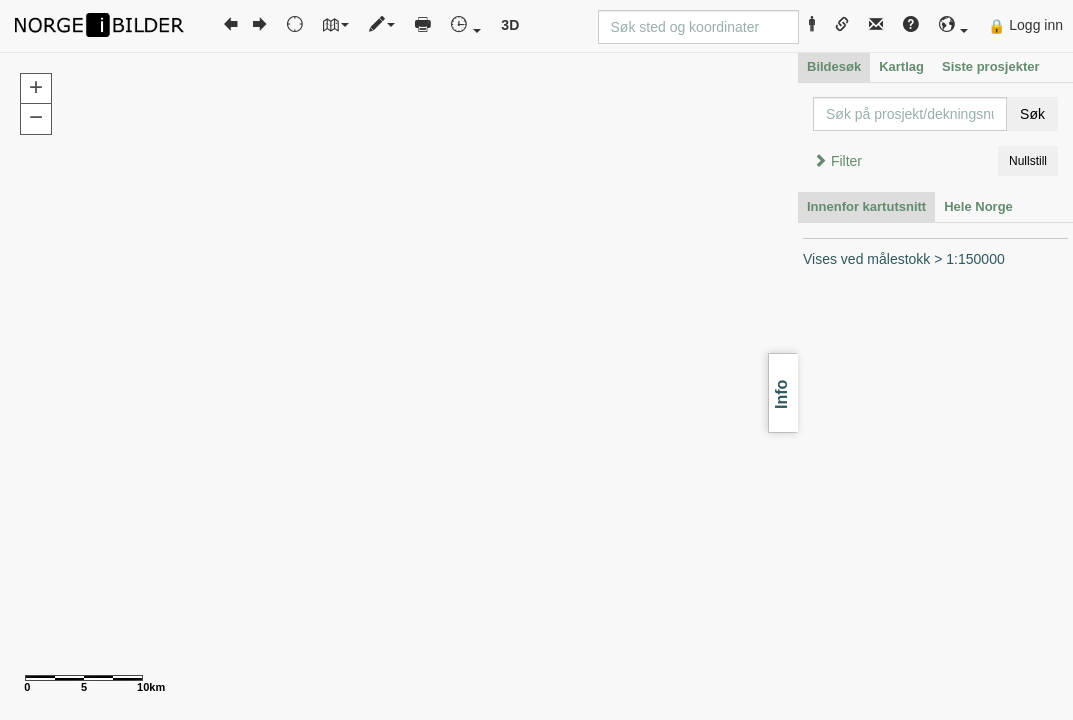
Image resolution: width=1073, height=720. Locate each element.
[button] (954, 25)
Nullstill (1028, 161)
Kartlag (901, 66)
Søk (1032, 114)
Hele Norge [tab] (978, 206)
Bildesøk (834, 66)
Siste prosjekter (991, 66)
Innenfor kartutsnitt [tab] (866, 206)
